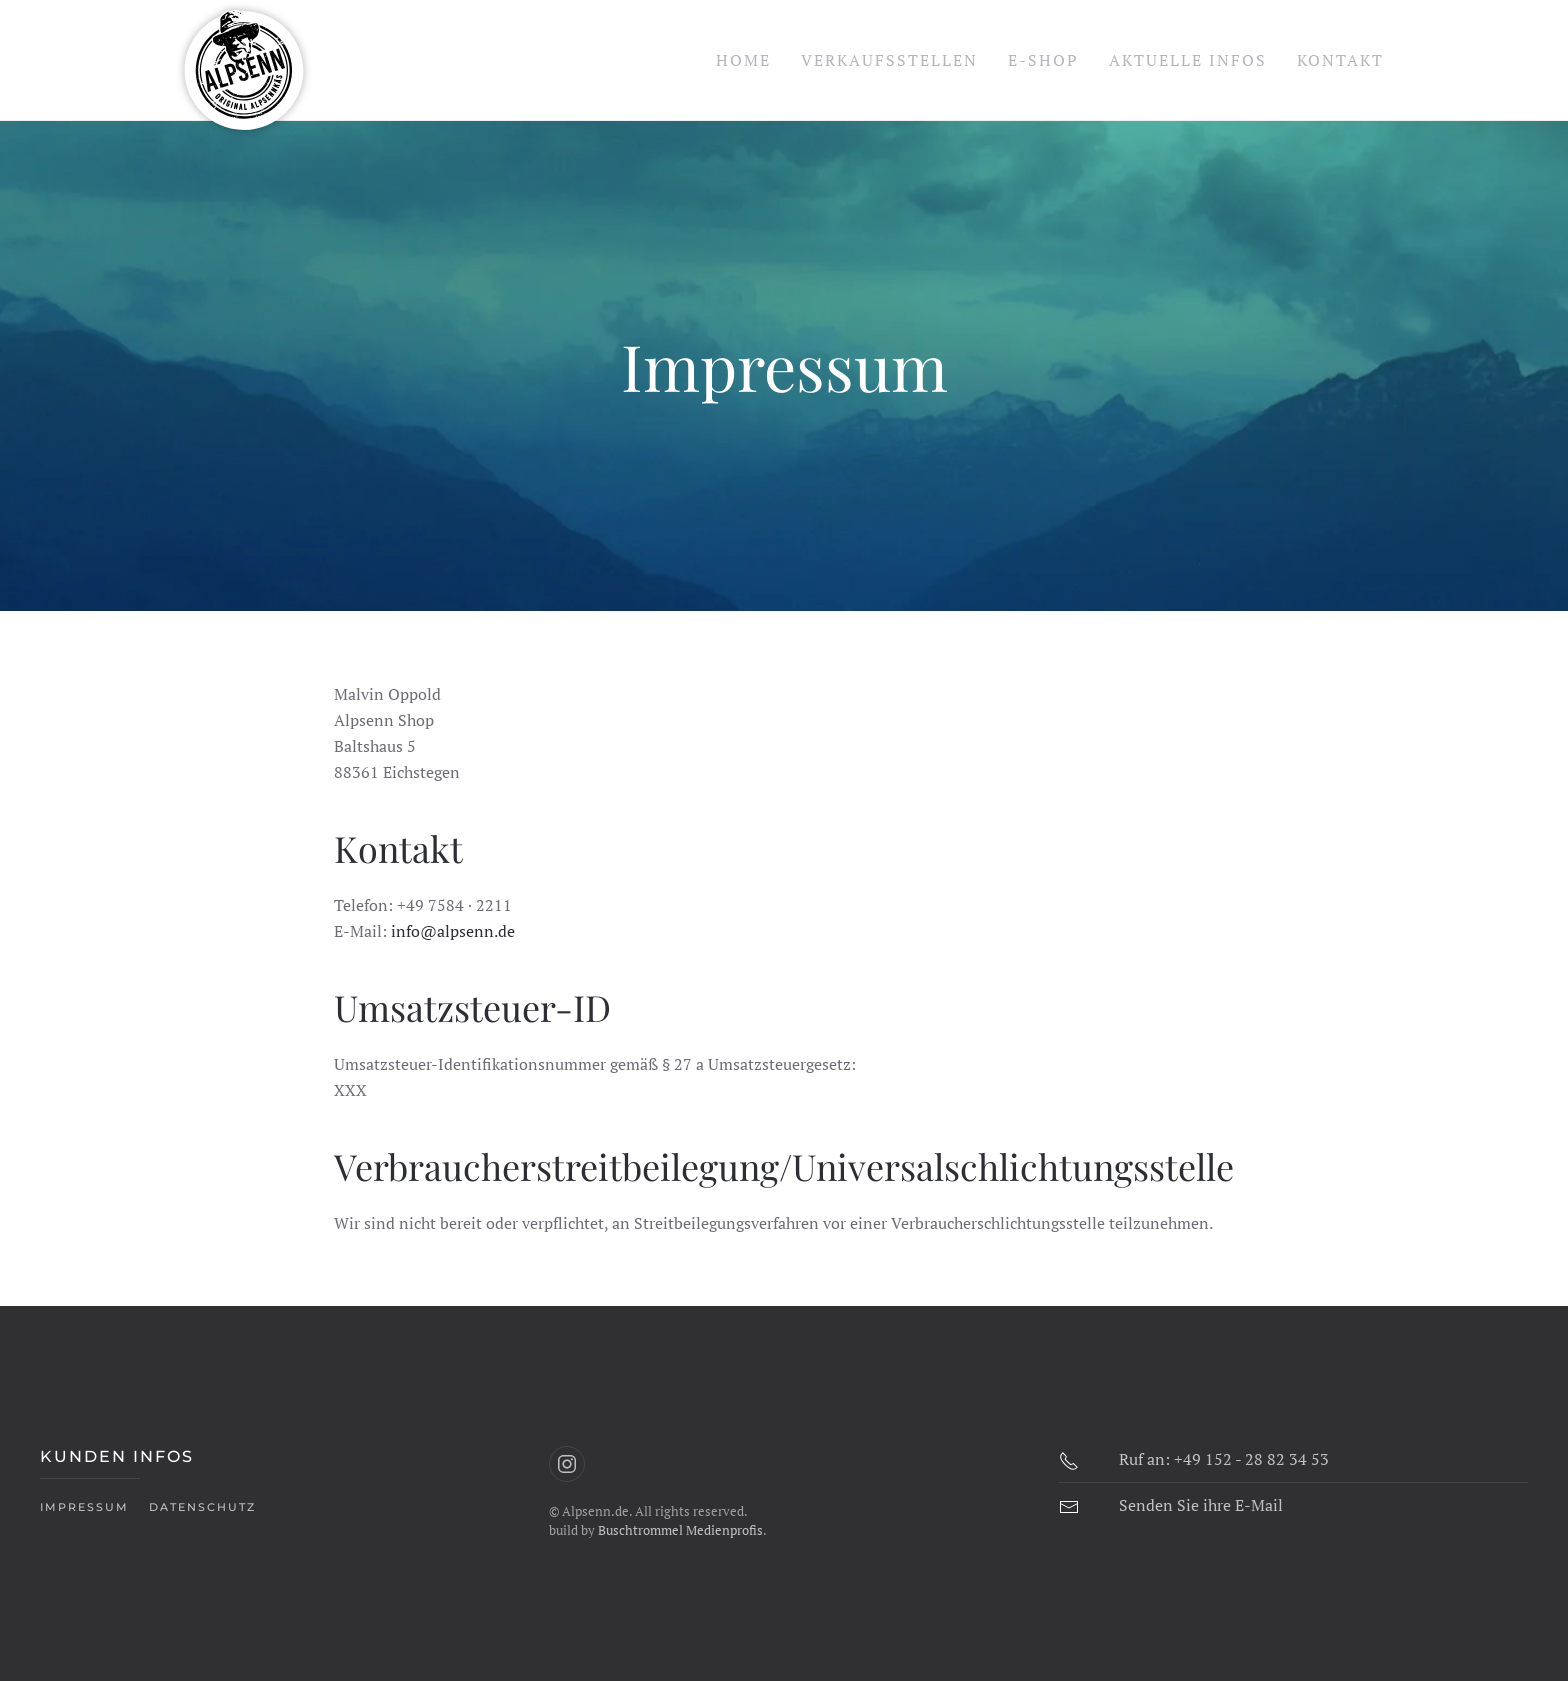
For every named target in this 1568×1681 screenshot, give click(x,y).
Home (743, 60)
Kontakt (1340, 60)
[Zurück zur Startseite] (244, 60)
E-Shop (1043, 60)
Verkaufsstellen (889, 60)
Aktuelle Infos (1188, 60)
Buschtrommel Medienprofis (680, 1530)
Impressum (84, 1507)
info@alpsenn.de (453, 931)
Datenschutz (202, 1507)
